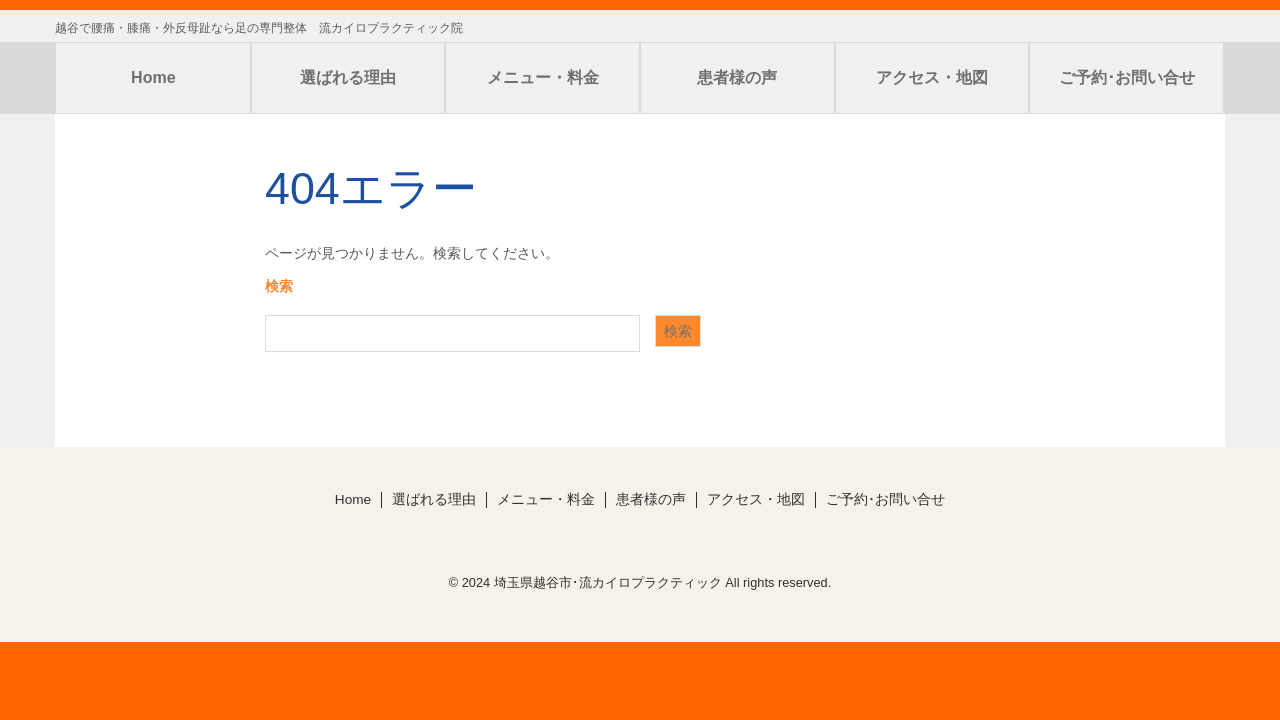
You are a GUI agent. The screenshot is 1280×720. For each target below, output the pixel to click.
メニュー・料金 (543, 77)
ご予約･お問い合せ (1127, 77)
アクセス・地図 (932, 77)
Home (153, 77)
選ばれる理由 (348, 77)
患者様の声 (737, 77)
